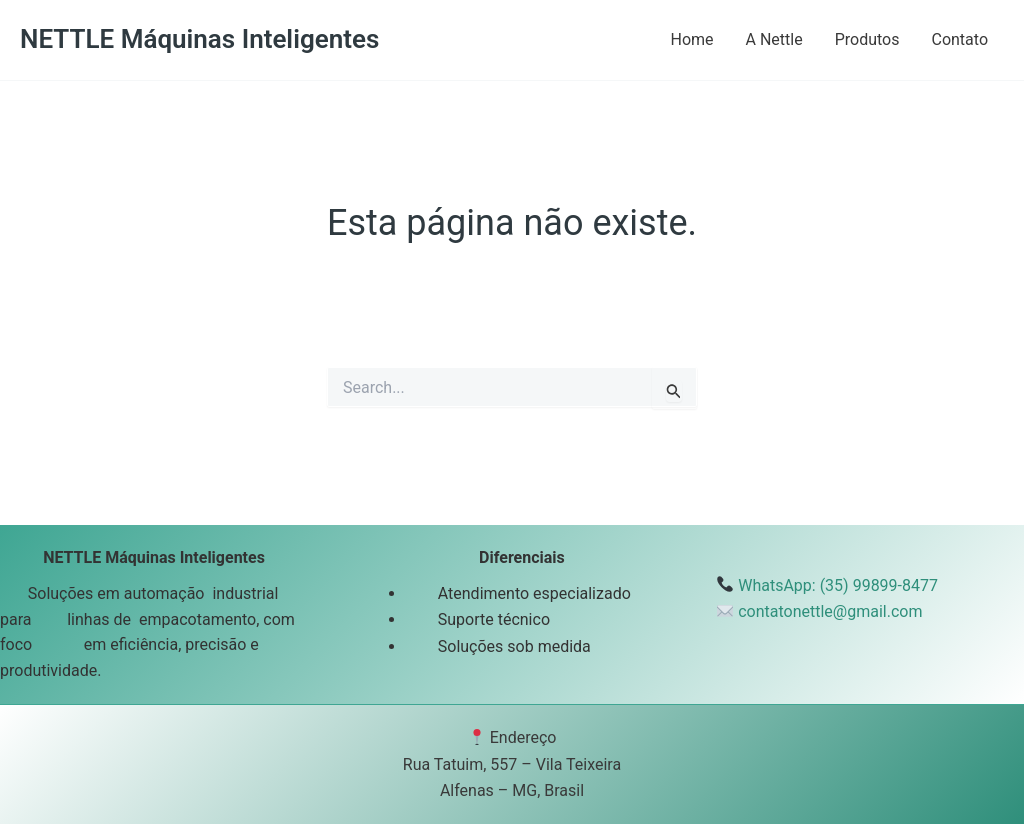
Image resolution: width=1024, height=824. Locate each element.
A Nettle (774, 39)
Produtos (867, 39)
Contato (959, 39)
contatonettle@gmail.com (830, 611)
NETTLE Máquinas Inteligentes (199, 39)
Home (691, 39)
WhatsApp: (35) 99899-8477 (838, 585)
